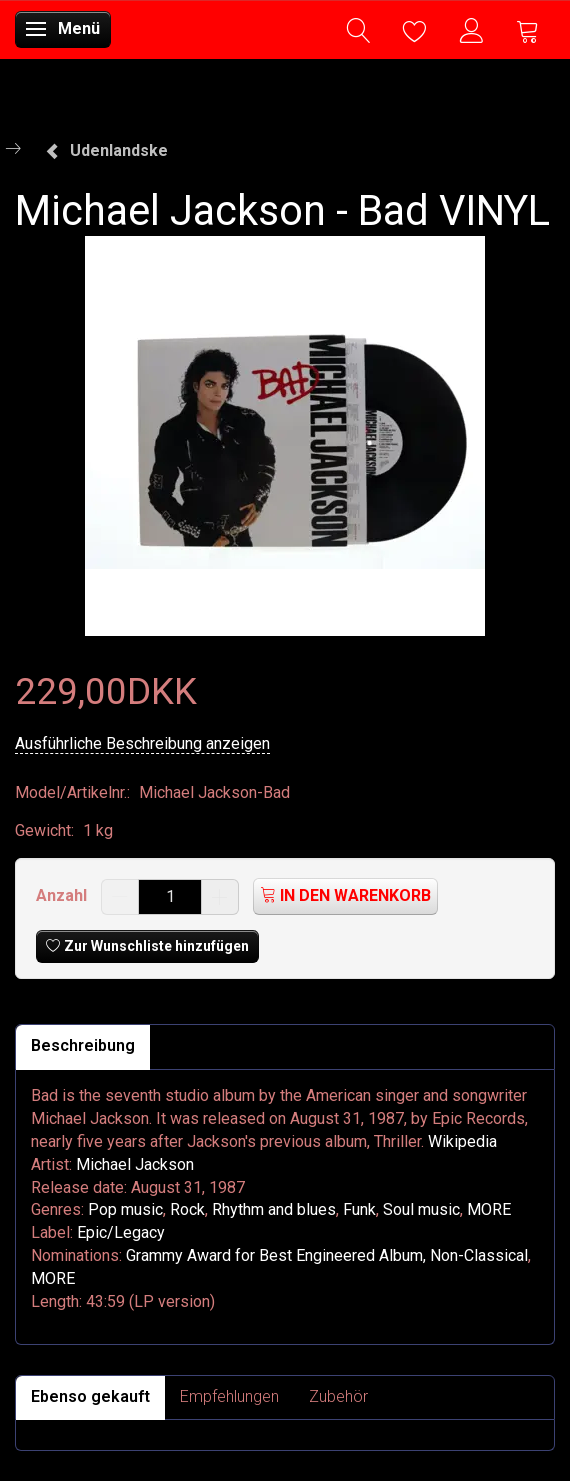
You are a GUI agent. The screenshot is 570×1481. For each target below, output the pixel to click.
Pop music (125, 1209)
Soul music (421, 1209)
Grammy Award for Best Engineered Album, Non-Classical (327, 1255)
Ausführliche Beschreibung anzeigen (142, 743)
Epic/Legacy (121, 1232)
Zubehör (338, 1396)
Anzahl (63, 895)
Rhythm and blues (274, 1209)
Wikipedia (462, 1141)
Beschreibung (83, 1045)
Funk (359, 1209)
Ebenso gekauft (90, 1396)
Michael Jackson (135, 1164)
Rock (187, 1209)
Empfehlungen (229, 1396)
